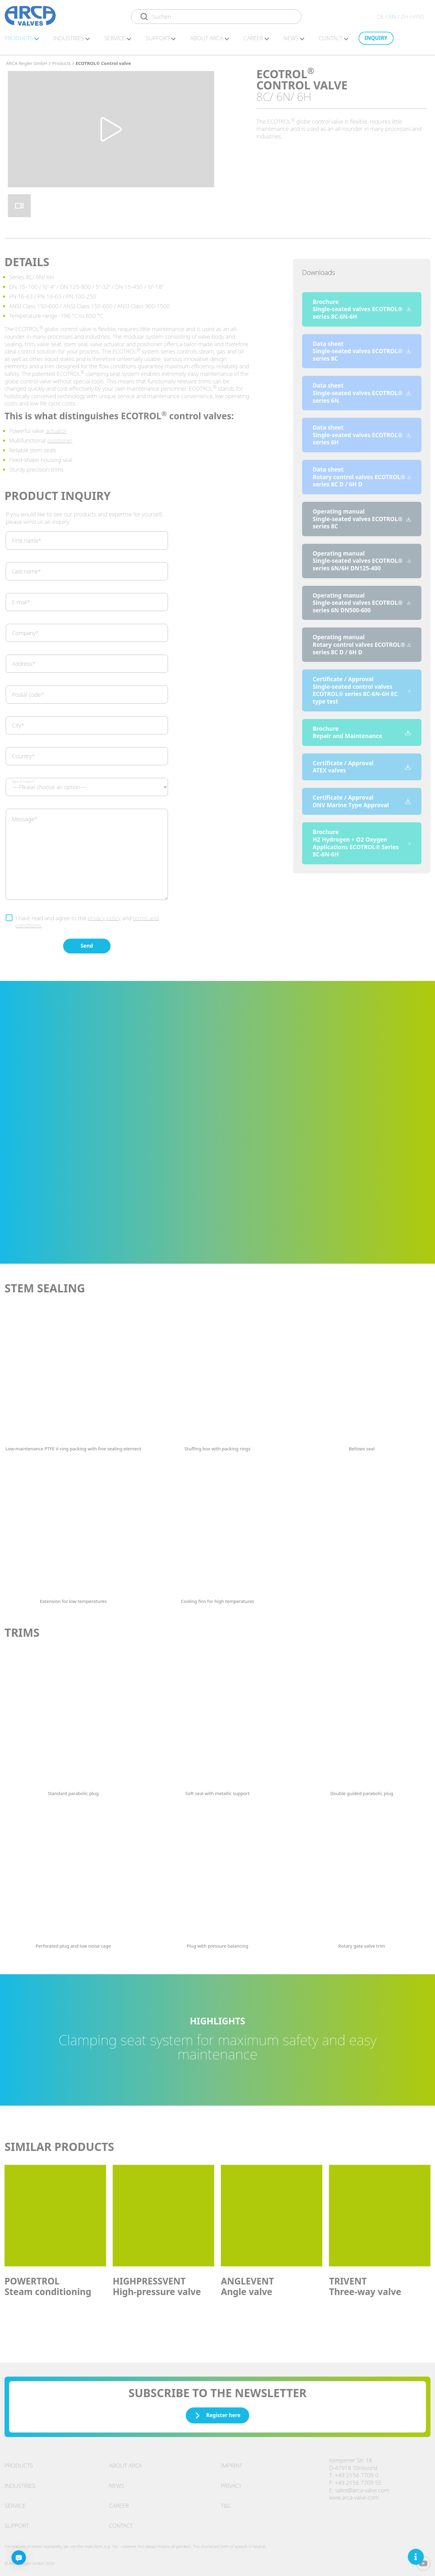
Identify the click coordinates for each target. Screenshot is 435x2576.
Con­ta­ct (334, 41)
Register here (217, 2412)
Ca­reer (256, 41)
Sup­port (161, 41)
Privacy (231, 2483)
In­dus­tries (71, 41)
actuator (56, 428)
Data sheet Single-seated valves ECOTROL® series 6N (362, 390)
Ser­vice (117, 41)
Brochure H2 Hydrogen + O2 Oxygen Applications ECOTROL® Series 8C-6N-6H (362, 840)
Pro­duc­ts (22, 41)
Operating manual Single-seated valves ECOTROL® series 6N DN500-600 (362, 599)
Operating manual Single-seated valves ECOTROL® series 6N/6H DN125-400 (362, 557)
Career (119, 2503)
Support (17, 2522)
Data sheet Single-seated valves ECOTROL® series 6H (362, 432)
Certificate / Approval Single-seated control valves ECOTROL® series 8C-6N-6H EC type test (362, 687)
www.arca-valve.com (354, 2494)
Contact (121, 2522)
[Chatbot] (18, 2557)
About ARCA (209, 41)
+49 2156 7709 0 (356, 2472)
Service (15, 2503)
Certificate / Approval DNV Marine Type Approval (362, 798)
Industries (20, 2483)
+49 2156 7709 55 (358, 2480)
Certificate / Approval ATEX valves (362, 764)
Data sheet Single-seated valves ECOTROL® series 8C (362, 348)
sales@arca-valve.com (362, 2487)
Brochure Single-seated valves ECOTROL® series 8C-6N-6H (362, 306)
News (293, 41)
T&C (226, 2503)
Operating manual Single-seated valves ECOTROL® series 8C (362, 516)
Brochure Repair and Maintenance (362, 729)
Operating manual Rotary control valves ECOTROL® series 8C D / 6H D (362, 641)
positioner (60, 437)
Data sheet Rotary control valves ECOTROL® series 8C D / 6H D (362, 474)
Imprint (231, 2462)
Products (19, 2462)
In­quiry (376, 40)
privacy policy (104, 915)
